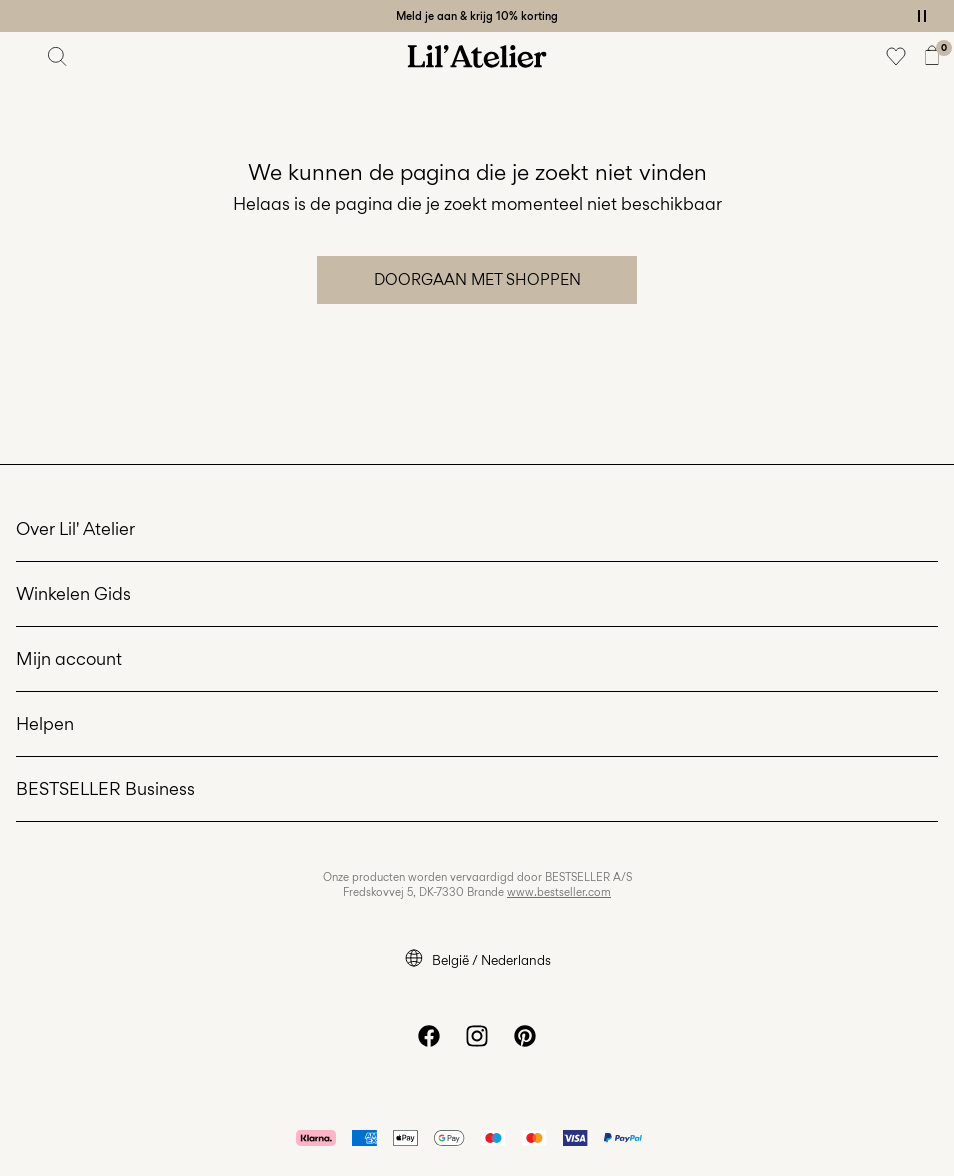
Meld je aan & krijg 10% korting (477, 16)
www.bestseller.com (559, 892)
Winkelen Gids (73, 593)
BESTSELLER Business (105, 788)
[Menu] (22, 56)
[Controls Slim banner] (922, 16)
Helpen (45, 723)
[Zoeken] (58, 56)
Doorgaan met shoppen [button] (477, 279)
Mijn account (69, 658)
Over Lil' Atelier (75, 528)
